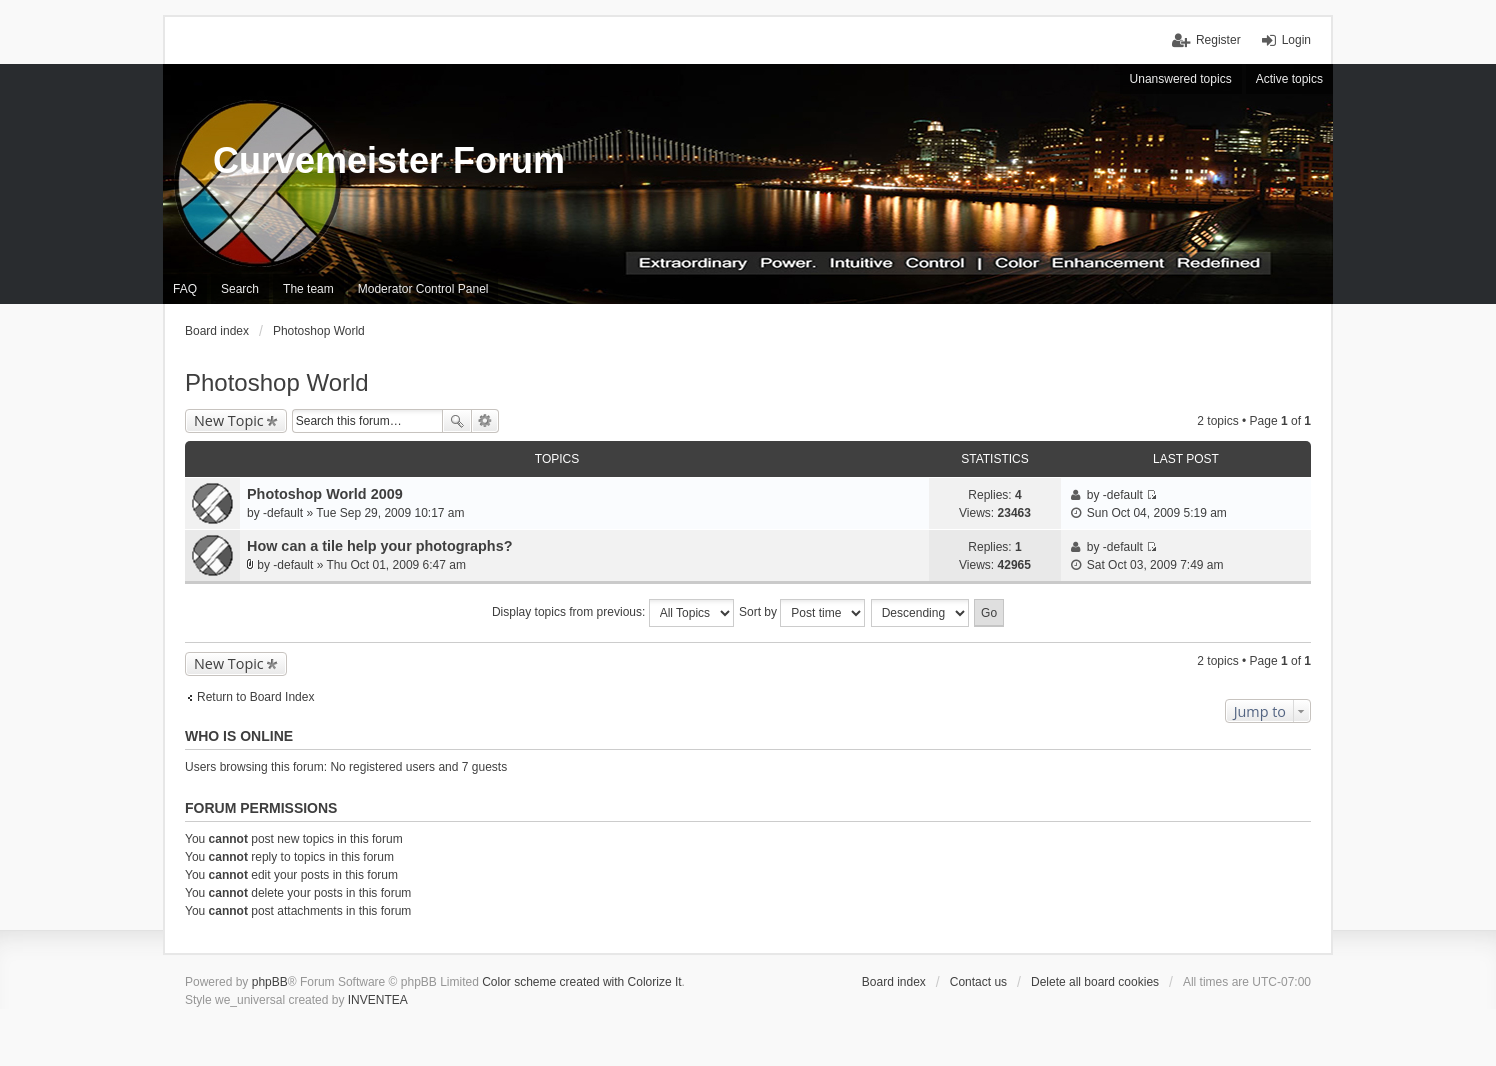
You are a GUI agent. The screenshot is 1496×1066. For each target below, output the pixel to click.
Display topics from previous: (613, 613)
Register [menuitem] (1218, 40)
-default (283, 513)
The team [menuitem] (308, 289)
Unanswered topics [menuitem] (1181, 79)
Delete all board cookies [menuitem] (1095, 982)
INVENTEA (378, 1000)
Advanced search (485, 421)
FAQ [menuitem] (185, 289)
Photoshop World (277, 382)
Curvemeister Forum (389, 160)
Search (457, 421)
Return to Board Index (255, 697)
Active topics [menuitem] (1289, 79)
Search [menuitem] (240, 289)
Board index (894, 982)
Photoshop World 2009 (325, 494)
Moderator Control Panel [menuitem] (423, 289)
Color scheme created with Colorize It (581, 982)
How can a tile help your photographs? (379, 546)
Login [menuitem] (1296, 40)
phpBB (270, 982)
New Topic (229, 420)
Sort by (802, 613)
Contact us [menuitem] (978, 982)
